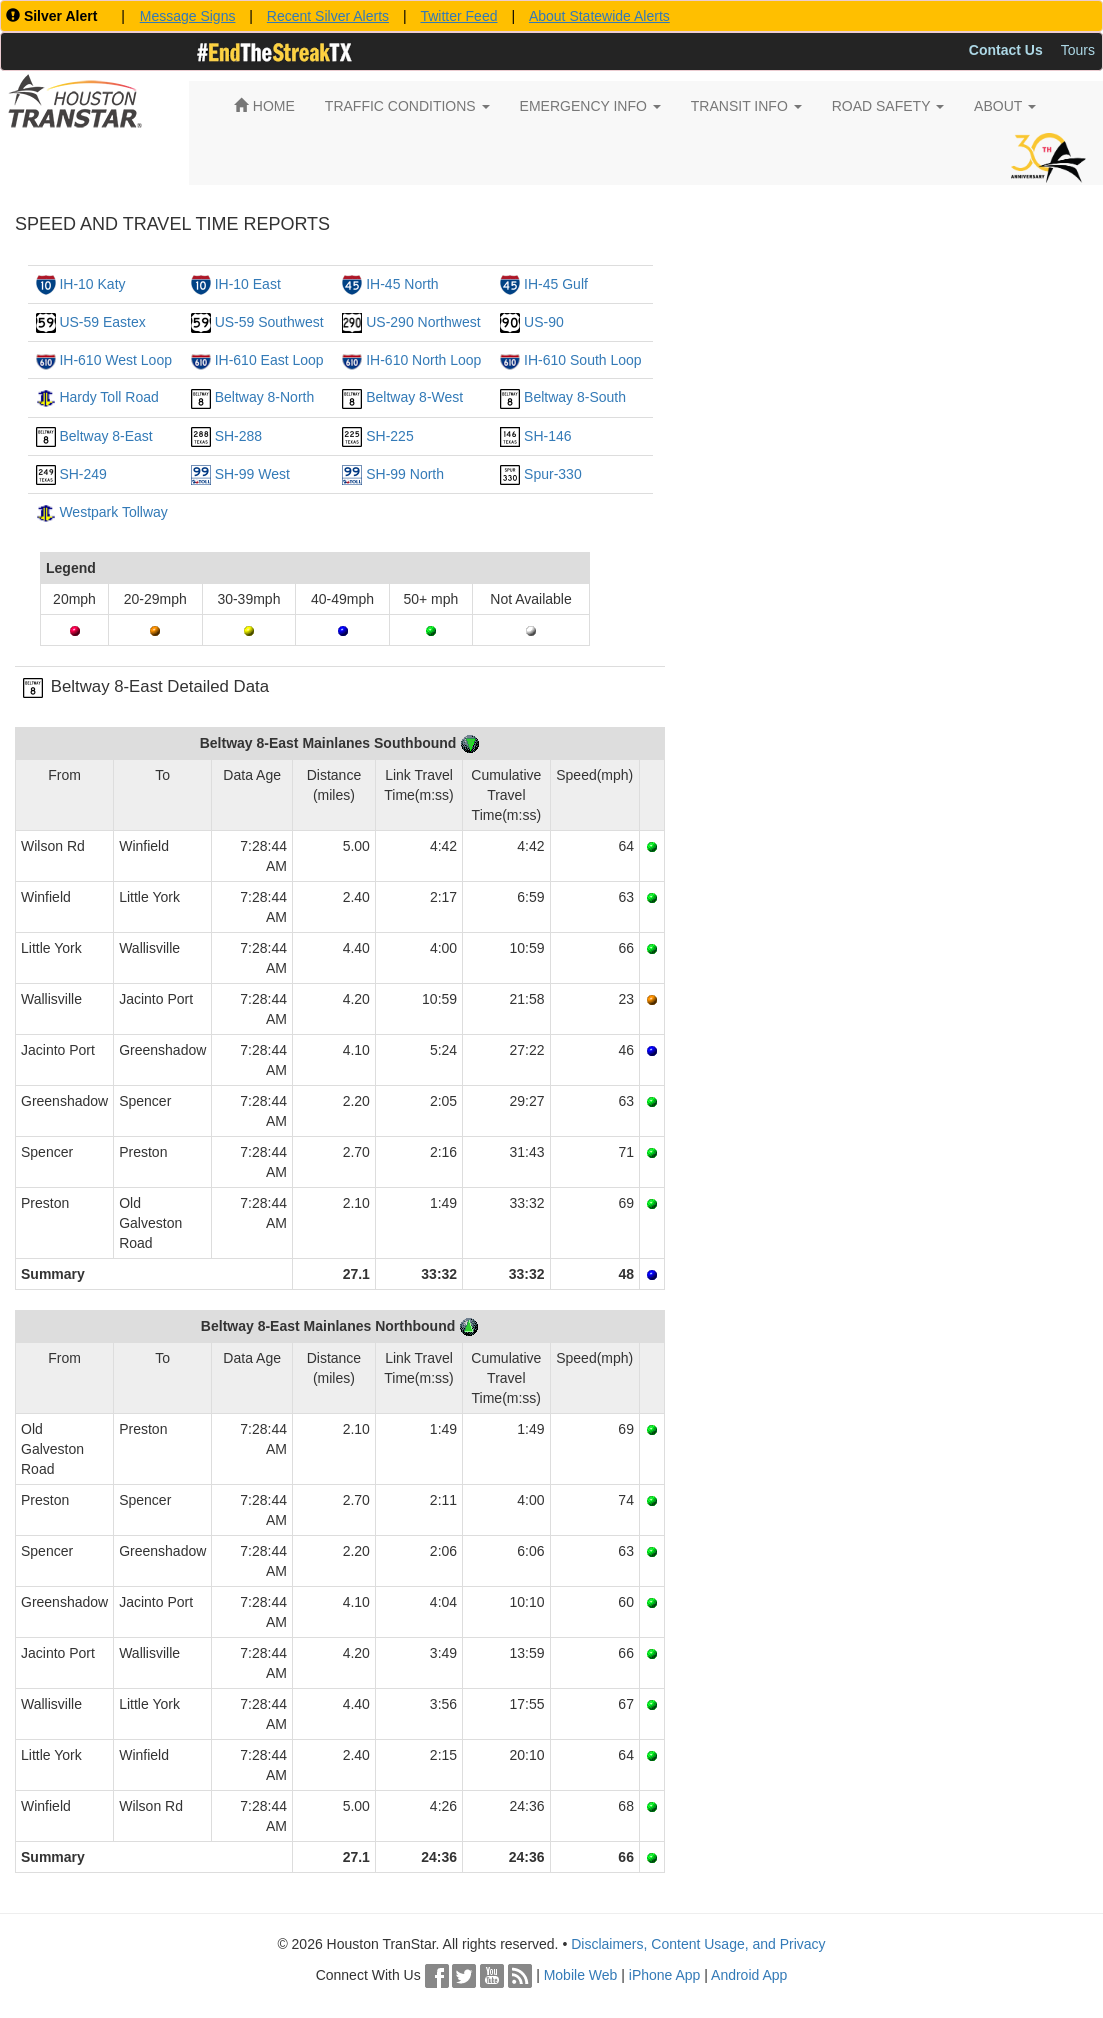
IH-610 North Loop (423, 360)
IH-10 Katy (92, 284)
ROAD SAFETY (888, 106)
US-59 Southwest (269, 322)
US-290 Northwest (423, 322)
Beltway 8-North (265, 397)
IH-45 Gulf (556, 284)
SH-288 (238, 436)
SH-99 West (252, 474)
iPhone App (665, 1975)
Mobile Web (581, 1975)
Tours (1078, 50)
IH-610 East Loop (269, 360)
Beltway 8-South (575, 397)
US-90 (544, 322)
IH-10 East (248, 284)
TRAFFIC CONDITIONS (407, 106)
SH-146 (547, 436)
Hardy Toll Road (108, 397)
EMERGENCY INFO (590, 106)
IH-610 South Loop (583, 360)
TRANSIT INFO (746, 106)
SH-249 (82, 474)
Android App (749, 1975)
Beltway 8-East (105, 436)
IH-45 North (402, 284)
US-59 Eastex (102, 322)
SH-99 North (405, 474)
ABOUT (1005, 106)
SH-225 (389, 436)
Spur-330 (553, 474)
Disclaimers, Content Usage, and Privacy (698, 1944)
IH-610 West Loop (115, 360)
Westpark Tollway (113, 512)
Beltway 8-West (414, 397)
